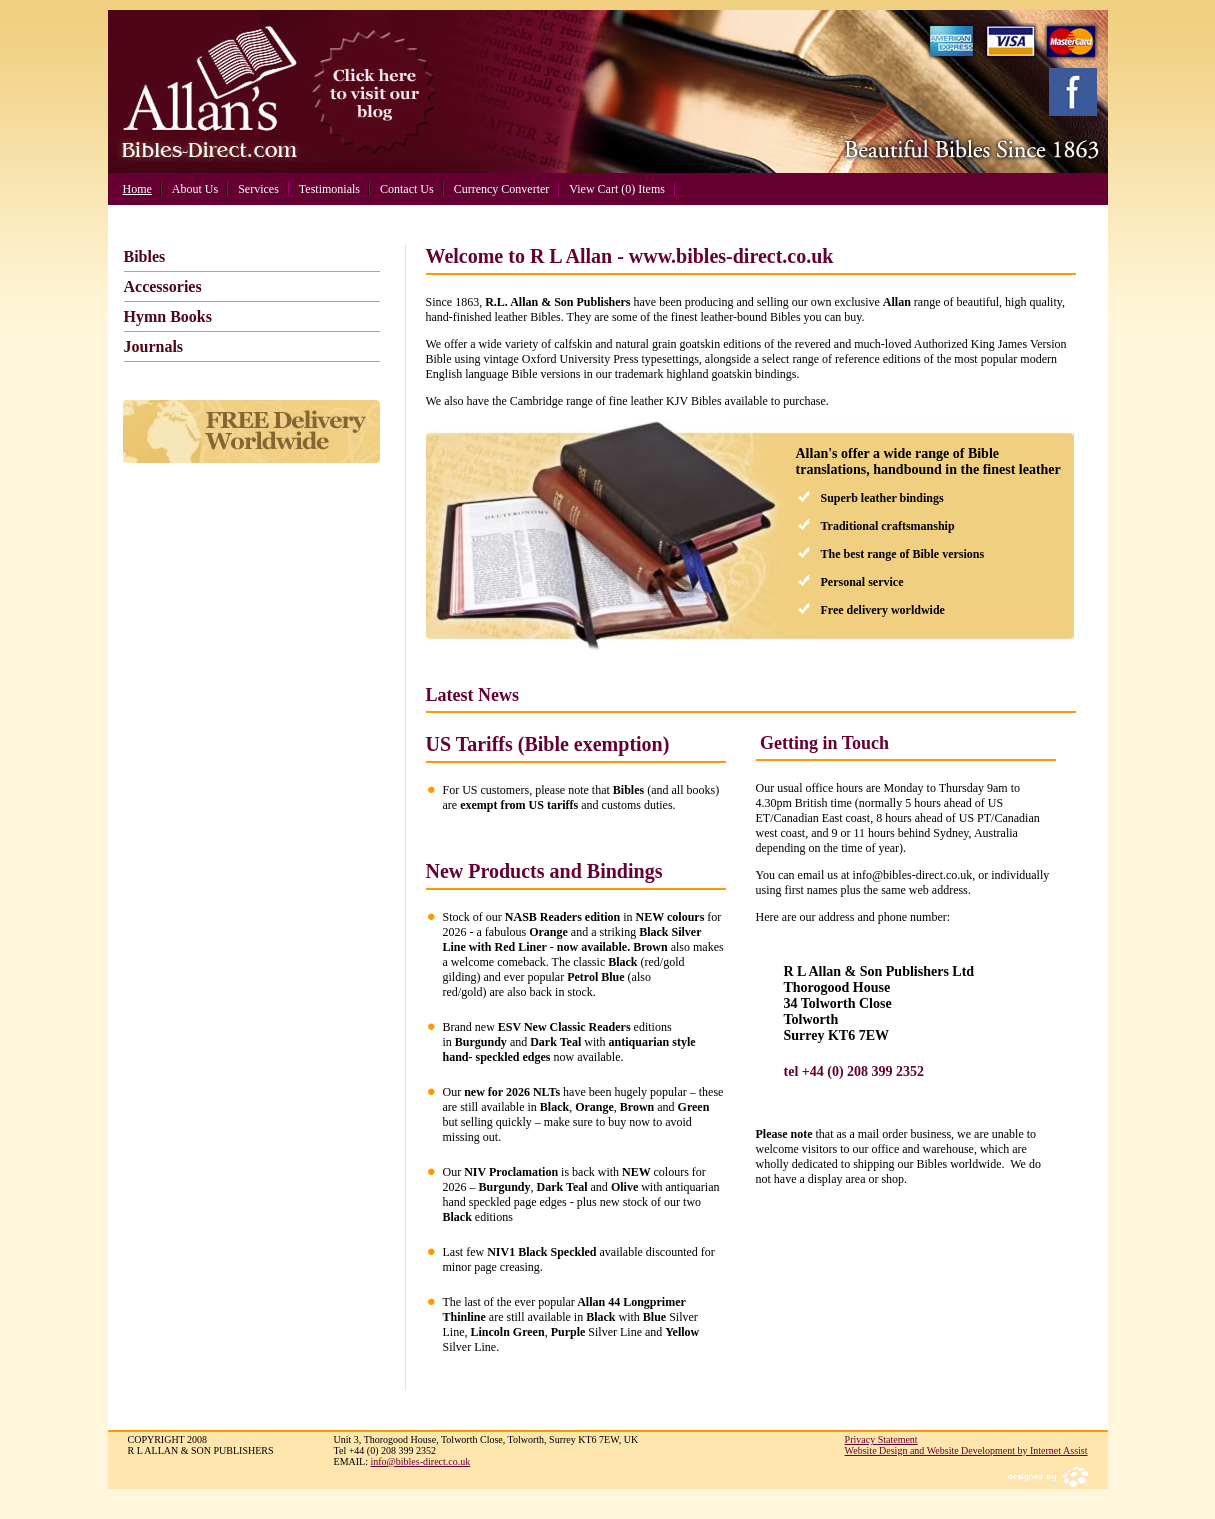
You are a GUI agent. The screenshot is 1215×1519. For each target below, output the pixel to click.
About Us (195, 189)
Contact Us (407, 189)
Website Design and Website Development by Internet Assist (966, 1450)
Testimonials (329, 189)
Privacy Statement (881, 1439)
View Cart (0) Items (617, 189)
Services (258, 189)
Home (137, 189)
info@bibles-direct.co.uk (421, 1461)
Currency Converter (502, 189)
